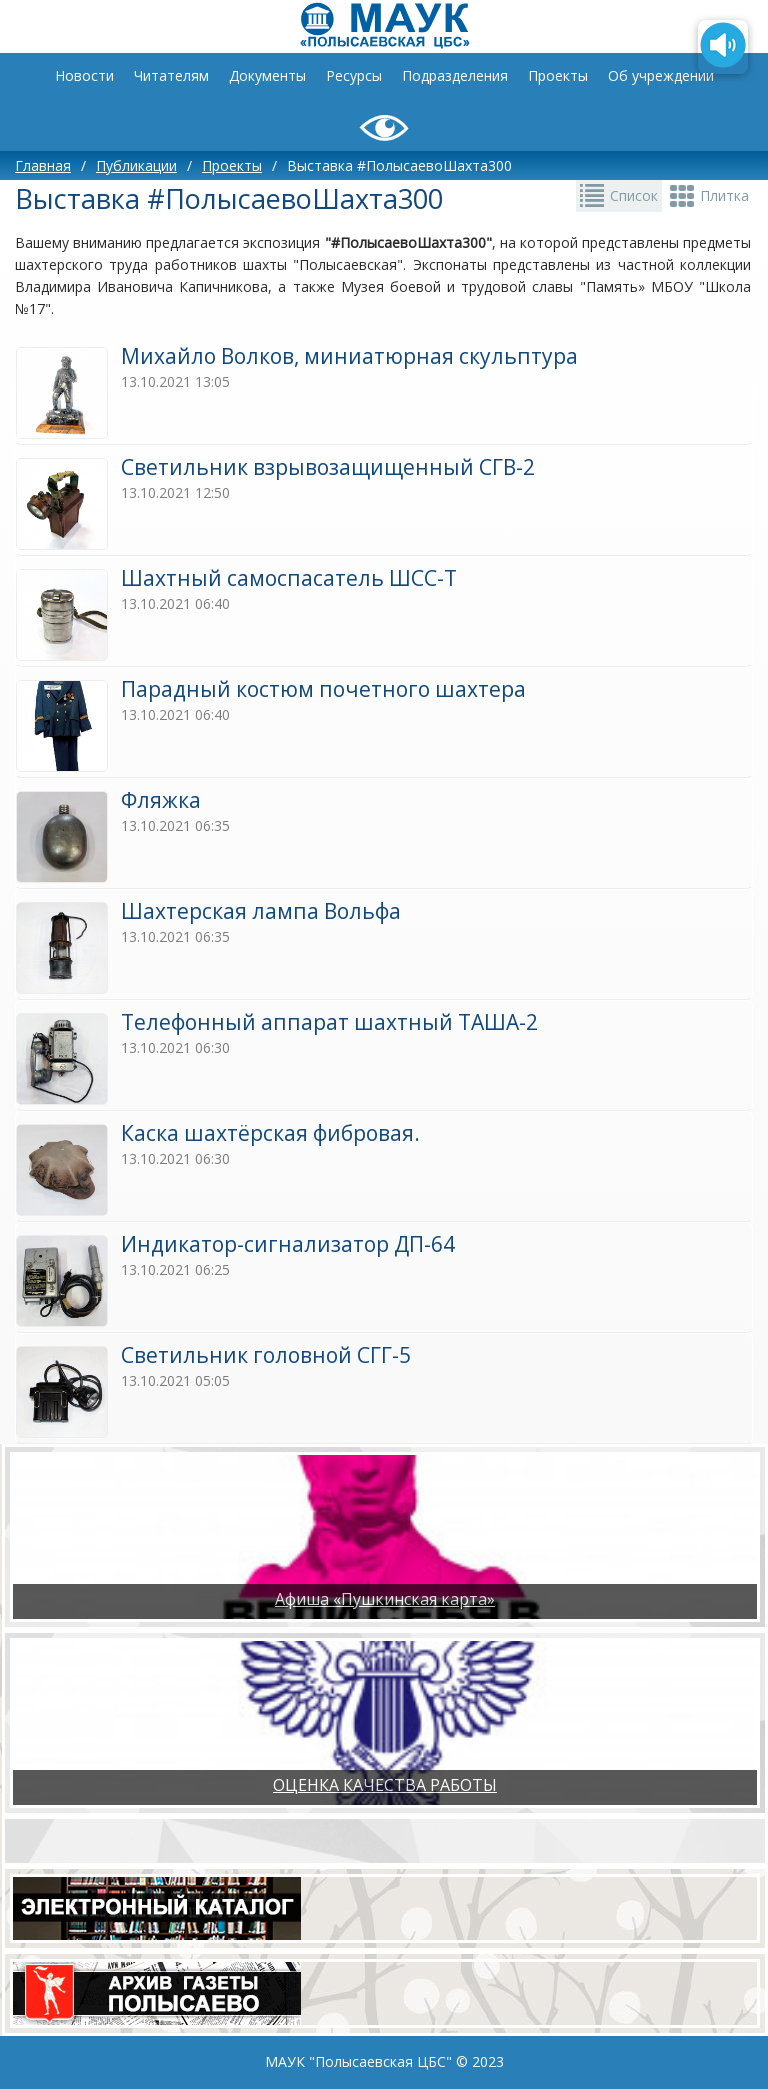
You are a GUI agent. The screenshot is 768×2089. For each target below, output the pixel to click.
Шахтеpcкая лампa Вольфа (261, 911)
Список (634, 195)
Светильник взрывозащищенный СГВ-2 (328, 467)
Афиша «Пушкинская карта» (385, 1599)
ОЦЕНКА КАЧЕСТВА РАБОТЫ (385, 1785)
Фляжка (161, 800)
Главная (43, 165)
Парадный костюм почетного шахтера (323, 689)
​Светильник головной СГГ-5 (266, 1355)
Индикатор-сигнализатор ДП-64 (288, 1244)
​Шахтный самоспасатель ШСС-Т (289, 578)
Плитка (724, 195)
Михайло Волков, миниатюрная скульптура (349, 356)
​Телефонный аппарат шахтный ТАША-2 (329, 1022)
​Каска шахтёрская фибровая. (270, 1133)
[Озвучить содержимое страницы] (723, 47)
